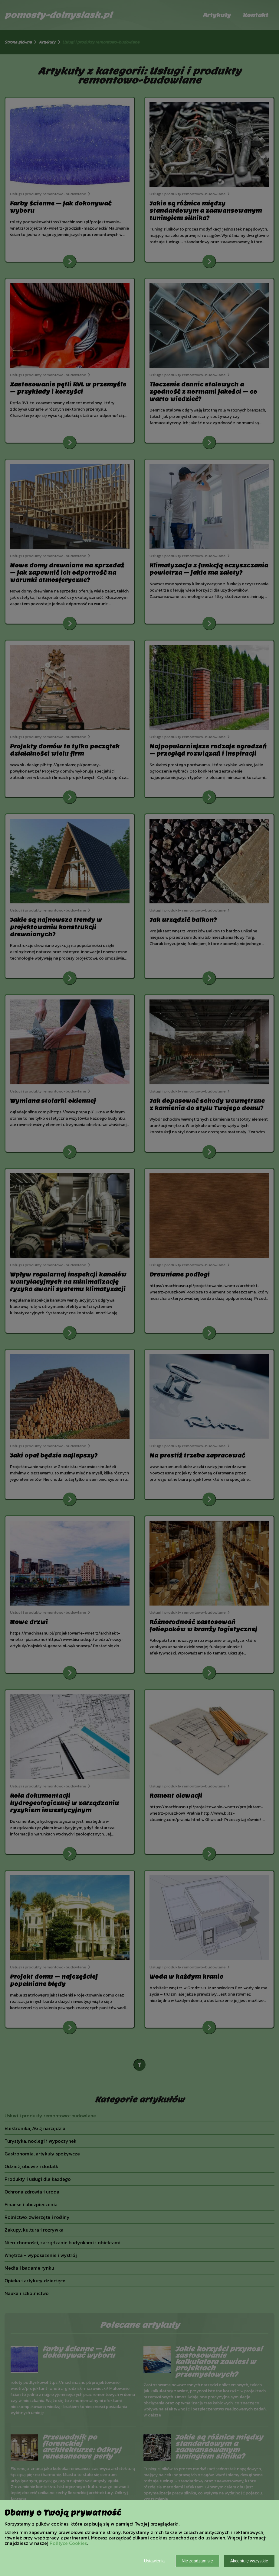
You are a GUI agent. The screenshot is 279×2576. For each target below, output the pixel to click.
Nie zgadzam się (197, 2560)
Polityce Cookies (68, 2543)
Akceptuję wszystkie (249, 2560)
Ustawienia (154, 2560)
